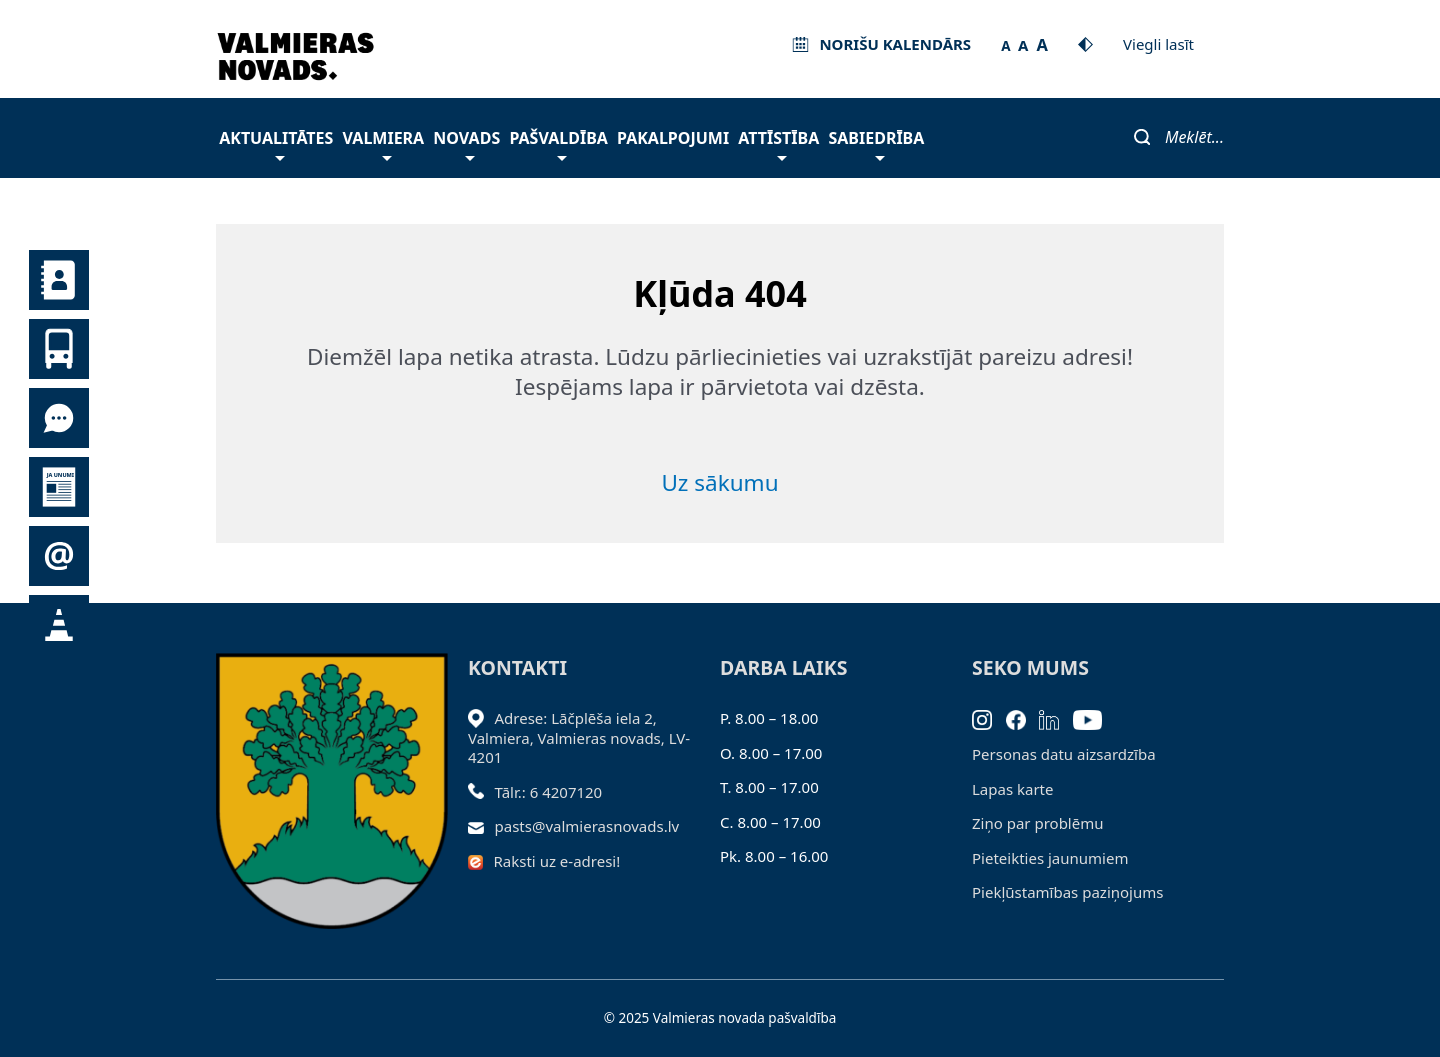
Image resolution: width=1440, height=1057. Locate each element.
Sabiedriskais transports (59, 349)
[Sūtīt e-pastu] (481, 826)
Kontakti (59, 280)
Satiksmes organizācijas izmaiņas (59, 625)
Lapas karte (1013, 789)
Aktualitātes (276, 143)
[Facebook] (1023, 718)
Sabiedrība (876, 143)
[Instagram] (989, 718)
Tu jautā (59, 418)
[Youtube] (1094, 718)
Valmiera (384, 143)
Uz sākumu (719, 482)
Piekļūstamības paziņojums (1067, 892)
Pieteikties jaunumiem (59, 556)
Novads (466, 143)
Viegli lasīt (1158, 44)
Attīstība (778, 143)
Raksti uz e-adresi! (557, 861)
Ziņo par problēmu (1037, 823)
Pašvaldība (558, 143)
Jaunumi (59, 487)
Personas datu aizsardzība (1064, 754)
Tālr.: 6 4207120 (549, 792)
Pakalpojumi (673, 138)
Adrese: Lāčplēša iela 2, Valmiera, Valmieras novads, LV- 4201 (579, 737)
